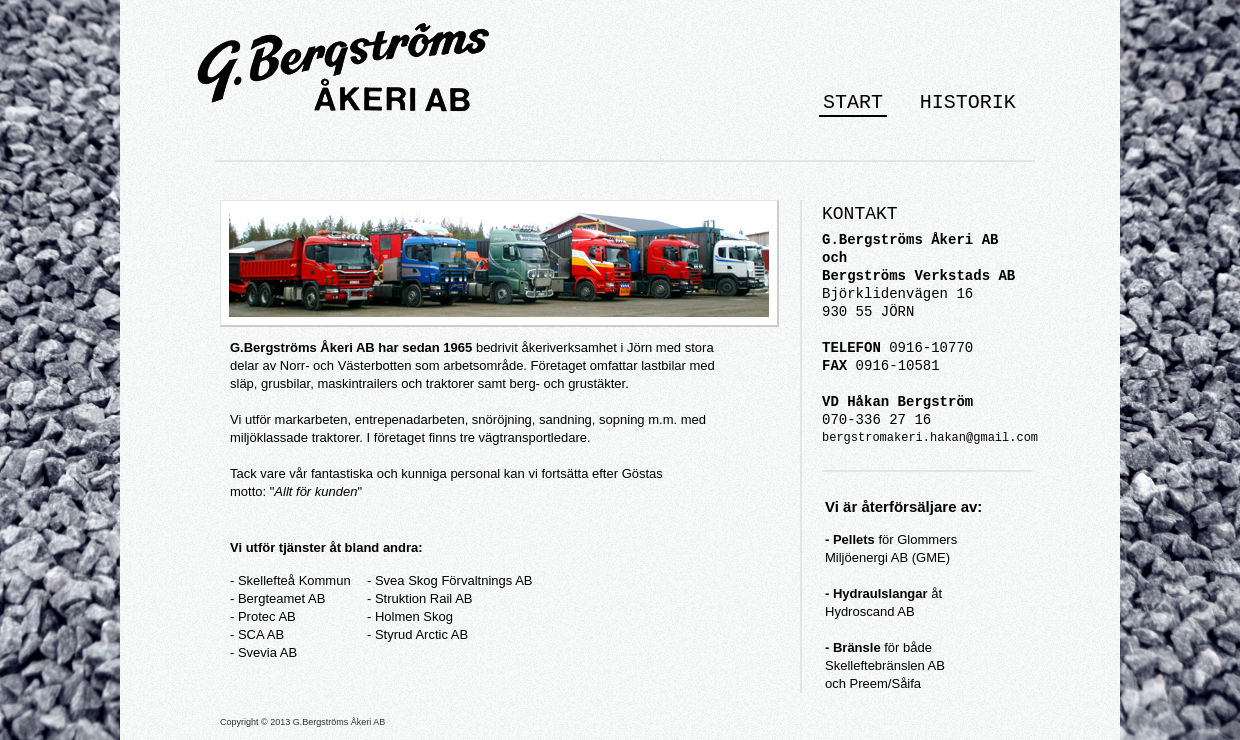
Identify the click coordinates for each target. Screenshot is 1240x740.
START (853, 102)
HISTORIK (968, 102)
